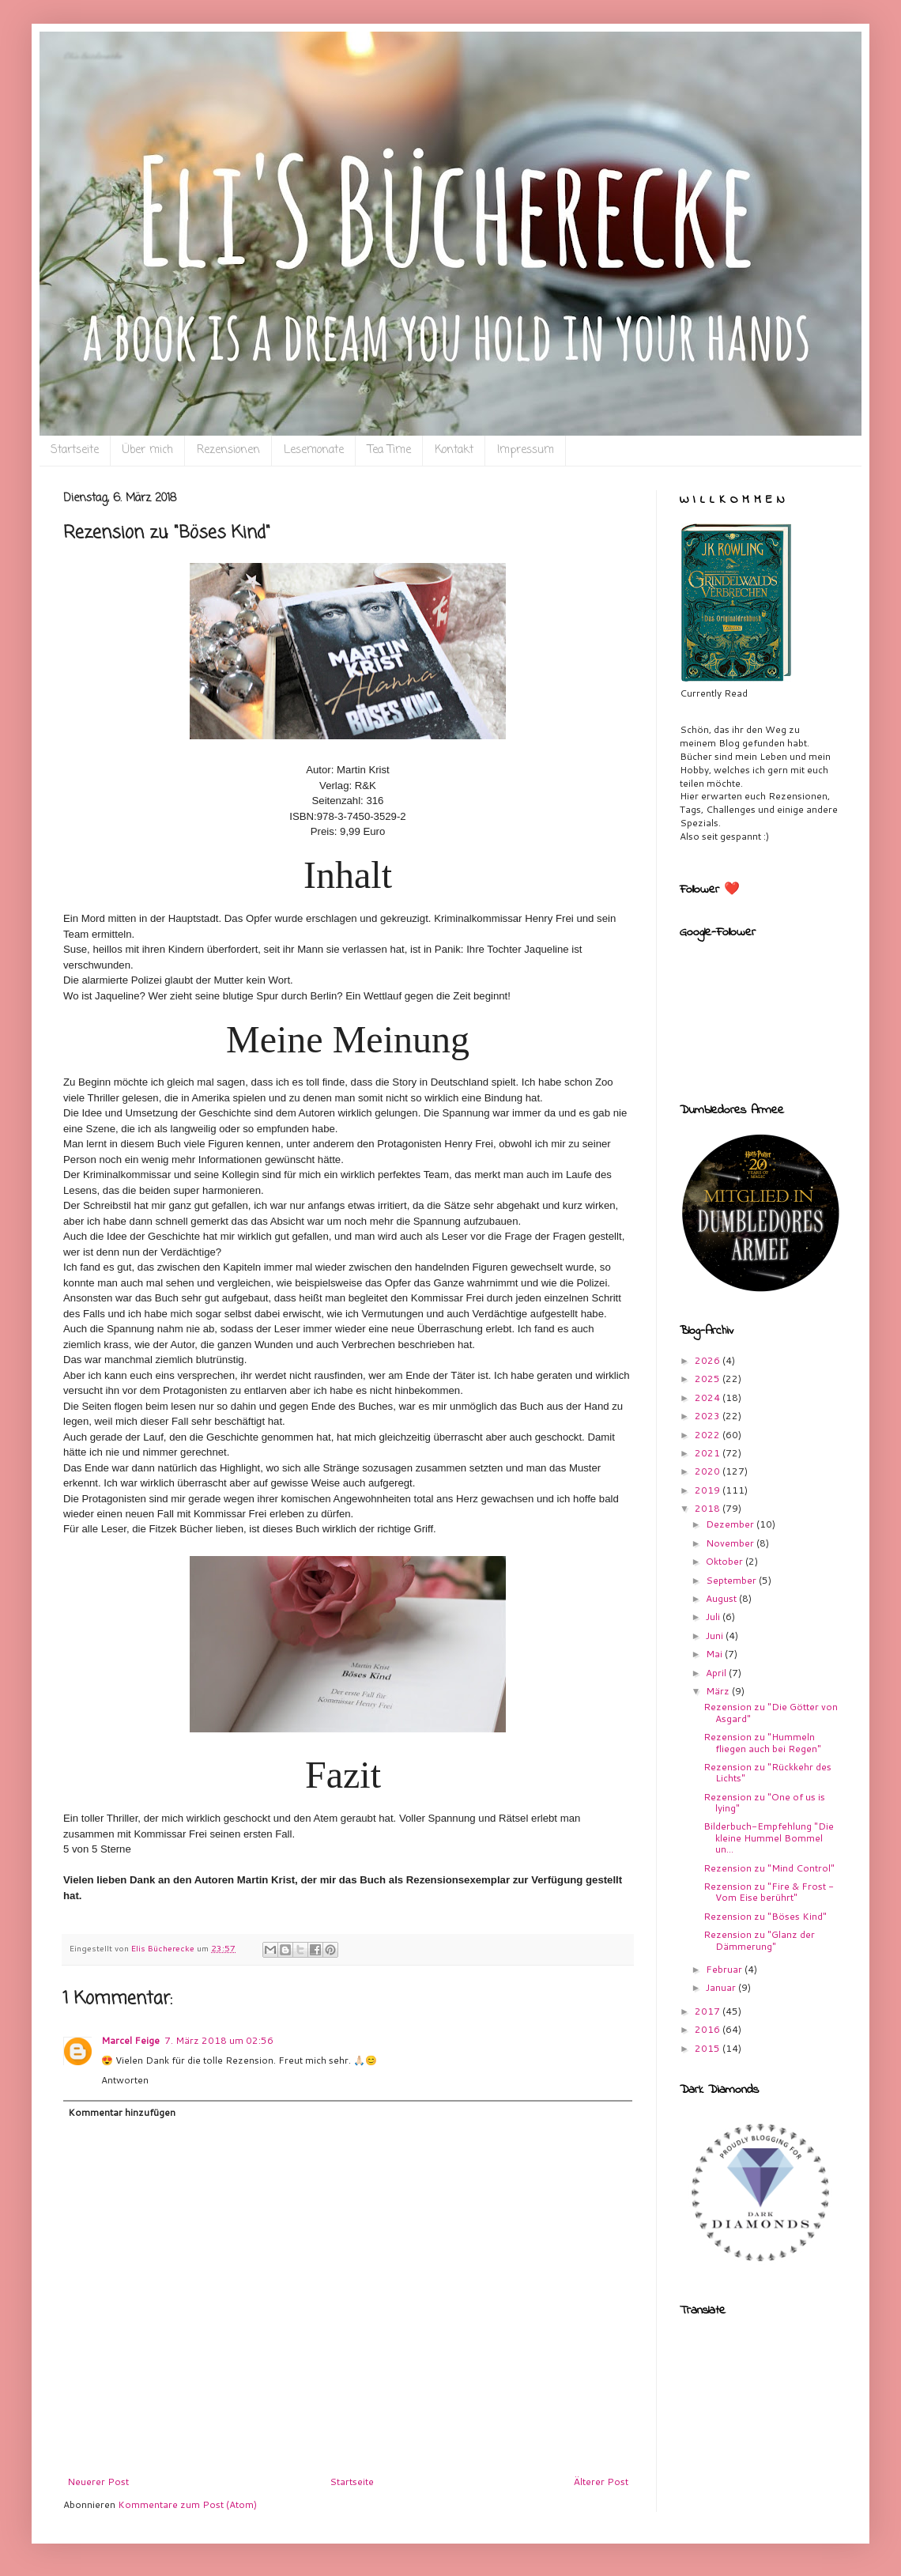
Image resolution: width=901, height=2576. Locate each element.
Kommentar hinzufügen (121, 2112)
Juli (714, 1616)
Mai (715, 1653)
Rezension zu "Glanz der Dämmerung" (759, 1940)
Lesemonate (314, 450)
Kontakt (454, 450)
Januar (722, 1987)
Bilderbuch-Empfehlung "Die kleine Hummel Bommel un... (768, 1837)
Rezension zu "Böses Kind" (765, 1916)
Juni (716, 1635)
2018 (708, 1508)
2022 (708, 1434)
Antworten (125, 2080)
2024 (708, 1397)
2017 (708, 2011)
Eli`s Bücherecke (92, 55)
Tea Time (389, 450)
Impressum (525, 450)
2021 (708, 1453)
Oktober (725, 1561)
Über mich (148, 450)
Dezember (731, 1524)
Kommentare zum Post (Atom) (187, 2504)
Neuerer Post (98, 2481)
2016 (708, 2029)
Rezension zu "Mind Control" (769, 1868)
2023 (708, 1415)
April (717, 1672)
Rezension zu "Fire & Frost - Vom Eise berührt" (768, 1891)
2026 (708, 1360)
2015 (708, 2048)
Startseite (75, 450)
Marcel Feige (130, 2040)
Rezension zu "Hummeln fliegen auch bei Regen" (762, 1742)
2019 (708, 1490)
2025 (708, 1378)
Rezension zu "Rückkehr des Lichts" (767, 1772)
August (722, 1598)
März (719, 1691)
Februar (725, 1969)
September (732, 1580)
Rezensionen (228, 450)
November (731, 1543)
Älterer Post (601, 2481)
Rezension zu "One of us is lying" (764, 1802)
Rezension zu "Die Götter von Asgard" (770, 1712)
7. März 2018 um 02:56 (218, 2040)
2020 (708, 1471)
